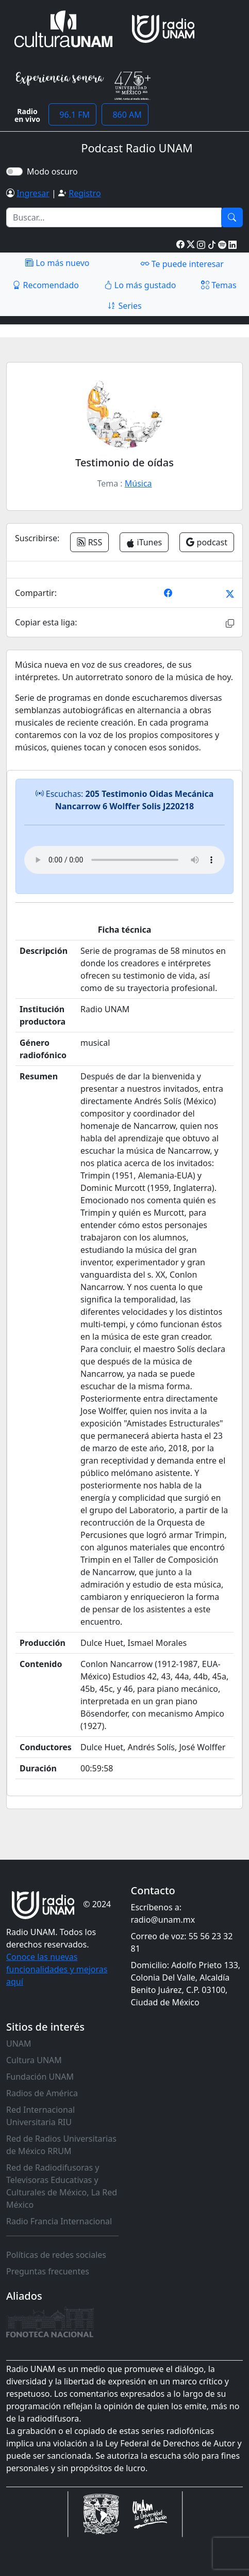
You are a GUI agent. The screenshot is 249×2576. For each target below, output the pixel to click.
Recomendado (45, 285)
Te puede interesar (182, 263)
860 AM (125, 114)
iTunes (144, 542)
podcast (206, 542)
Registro (85, 193)
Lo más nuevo (57, 263)
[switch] (14, 171)
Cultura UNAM (34, 2060)
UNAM (18, 2043)
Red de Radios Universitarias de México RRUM (61, 2145)
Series (124, 305)
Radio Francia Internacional (59, 2221)
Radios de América (42, 2093)
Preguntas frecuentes (47, 2271)
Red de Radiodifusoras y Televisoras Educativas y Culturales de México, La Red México (61, 2186)
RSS (89, 542)
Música (138, 483)
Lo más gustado (140, 285)
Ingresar (32, 193)
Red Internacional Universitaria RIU (40, 2116)
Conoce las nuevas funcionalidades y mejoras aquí (56, 1969)
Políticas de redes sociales (56, 2254)
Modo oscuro (54, 171)
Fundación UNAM (40, 2076)
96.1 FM (72, 114)
